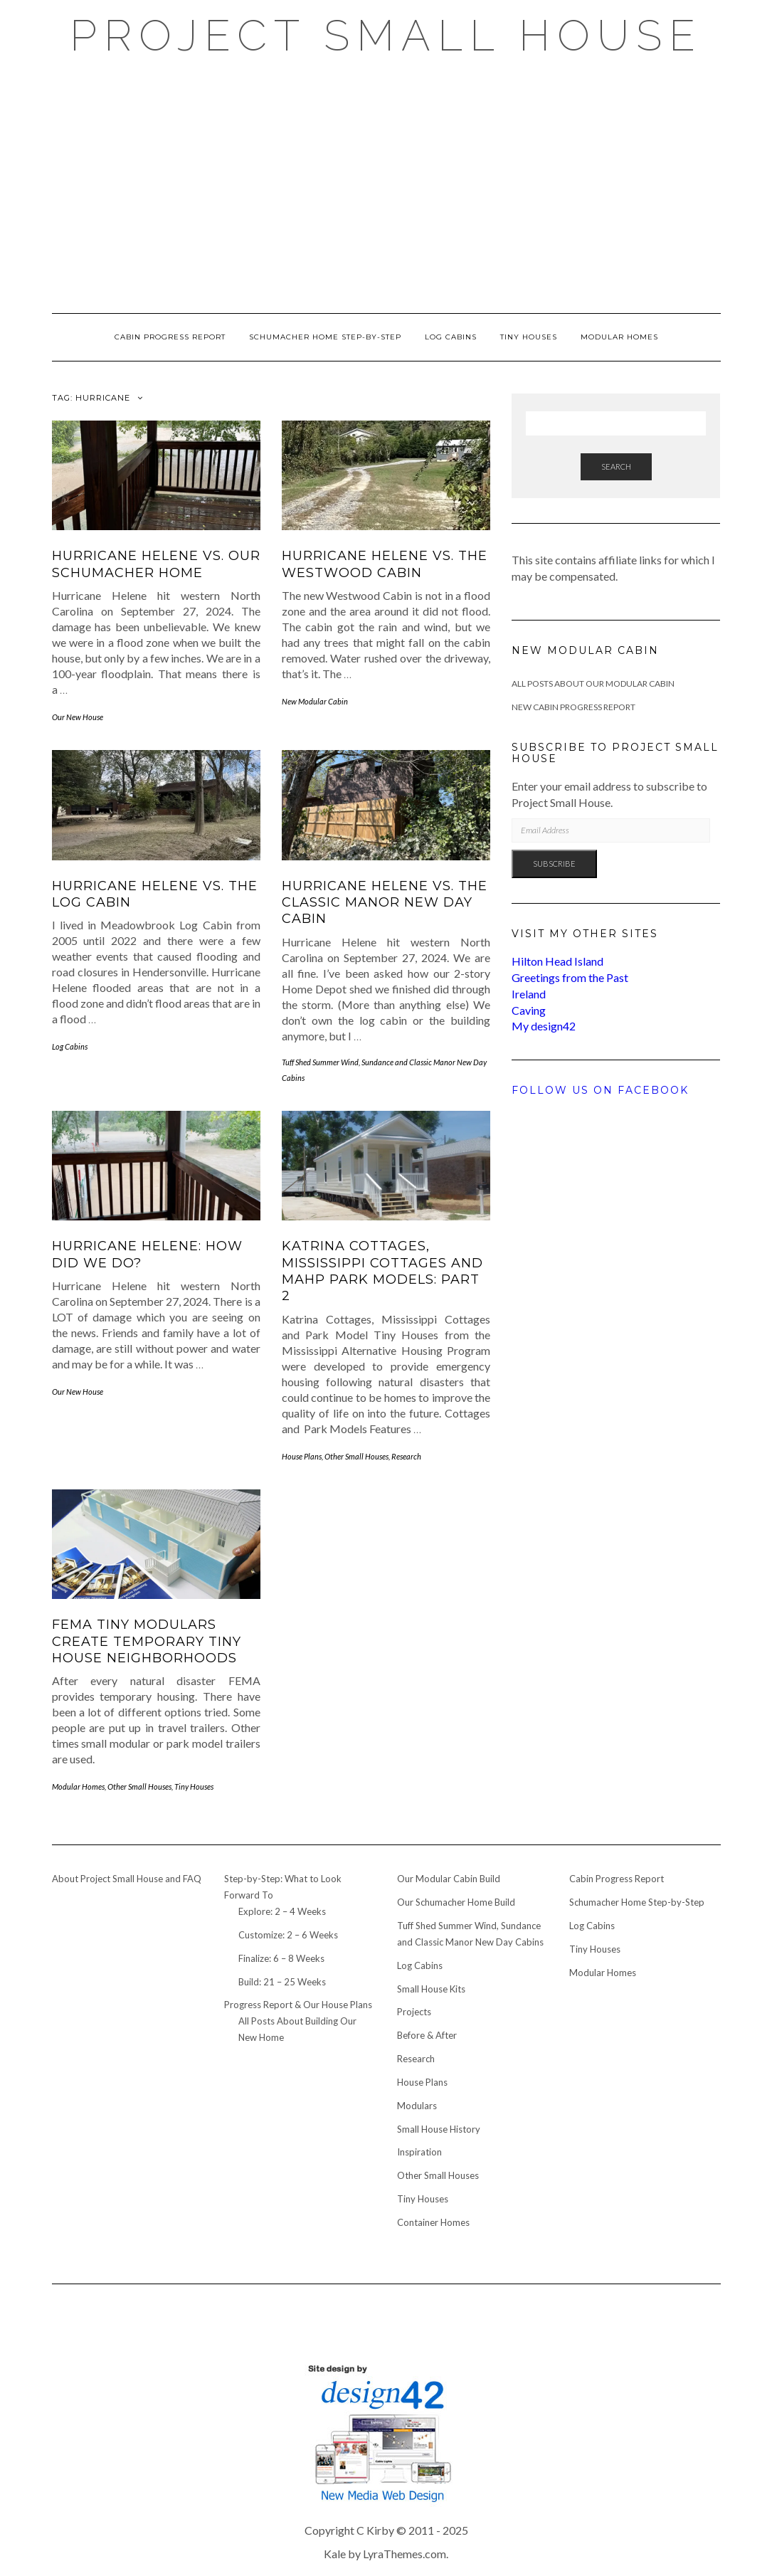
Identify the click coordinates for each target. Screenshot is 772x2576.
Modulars (417, 2105)
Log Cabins (451, 337)
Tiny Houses (528, 337)
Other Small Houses (356, 1456)
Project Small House (386, 35)
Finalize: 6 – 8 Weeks (281, 1958)
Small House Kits (431, 1989)
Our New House (77, 717)
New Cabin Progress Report (573, 707)
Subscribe (554, 863)
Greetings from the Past (570, 977)
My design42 (544, 1026)
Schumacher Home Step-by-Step (325, 337)
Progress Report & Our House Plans (298, 2004)
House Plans (302, 1456)
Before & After (427, 2035)
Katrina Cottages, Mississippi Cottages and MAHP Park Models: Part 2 (382, 1271)
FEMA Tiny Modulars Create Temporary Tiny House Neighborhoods (146, 1641)
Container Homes (433, 2222)
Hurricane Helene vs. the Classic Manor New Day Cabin (384, 902)
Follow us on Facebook (600, 1090)
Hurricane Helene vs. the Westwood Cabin (384, 564)
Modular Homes (619, 337)
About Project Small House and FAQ (126, 1878)
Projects (414, 2011)
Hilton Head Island (557, 961)
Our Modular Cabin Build (448, 1878)
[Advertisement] (386, 185)
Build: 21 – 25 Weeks (282, 1982)
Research (406, 1456)
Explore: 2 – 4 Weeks (282, 1911)
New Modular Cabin (315, 701)
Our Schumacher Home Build (456, 1902)
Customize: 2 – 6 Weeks (288, 1935)
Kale (335, 2553)
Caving (529, 1010)
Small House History (438, 2129)
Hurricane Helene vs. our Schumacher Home (156, 564)
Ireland (529, 994)
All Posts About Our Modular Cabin (593, 683)
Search (616, 466)
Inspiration (419, 2152)
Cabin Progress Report (170, 337)
